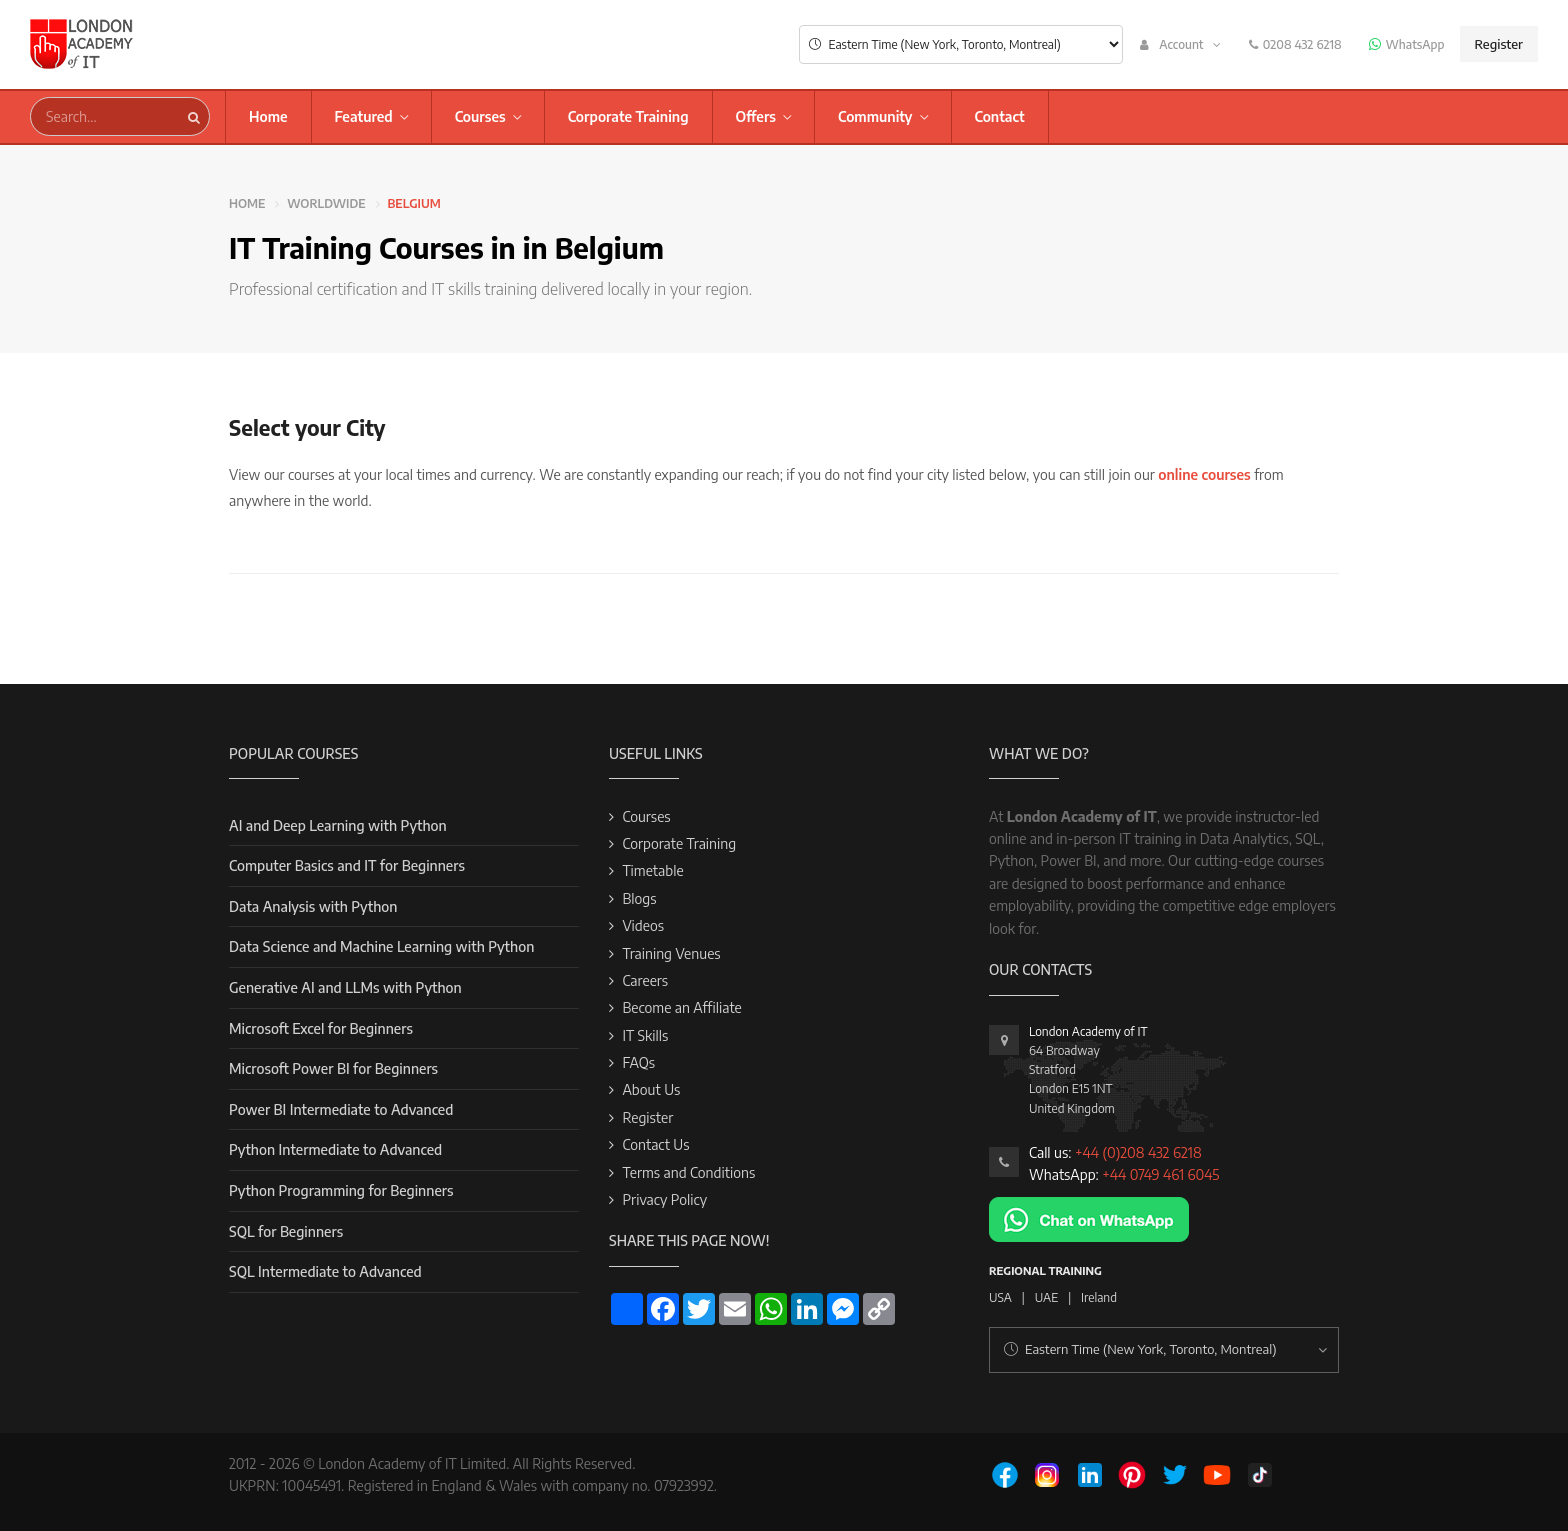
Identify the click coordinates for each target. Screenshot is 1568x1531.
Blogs (639, 898)
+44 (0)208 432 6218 (1138, 1152)
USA (1000, 1297)
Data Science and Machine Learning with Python (381, 946)
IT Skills (645, 1035)
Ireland (1099, 1297)
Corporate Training (628, 116)
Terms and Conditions (688, 1172)
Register (1499, 44)
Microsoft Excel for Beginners (321, 1028)
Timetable (652, 870)
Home (268, 116)
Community (875, 116)
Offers (756, 116)
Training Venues (671, 953)
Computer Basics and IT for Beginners (347, 865)
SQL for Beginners (286, 1231)
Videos (643, 925)
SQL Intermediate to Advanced (325, 1271)
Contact (1000, 116)
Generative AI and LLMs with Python (345, 987)
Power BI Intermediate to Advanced (341, 1109)
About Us (651, 1089)
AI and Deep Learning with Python (338, 825)
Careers (645, 980)
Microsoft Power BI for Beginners (333, 1068)
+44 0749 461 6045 (1160, 1174)
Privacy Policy (664, 1199)
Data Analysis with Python (313, 906)
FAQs (638, 1062)
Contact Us (655, 1144)
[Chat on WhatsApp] (1089, 1217)
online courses (1204, 474)
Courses (480, 116)
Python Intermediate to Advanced (335, 1149)
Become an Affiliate (681, 1007)
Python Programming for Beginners (341, 1190)
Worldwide (326, 203)
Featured (364, 116)
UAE (1046, 1297)
